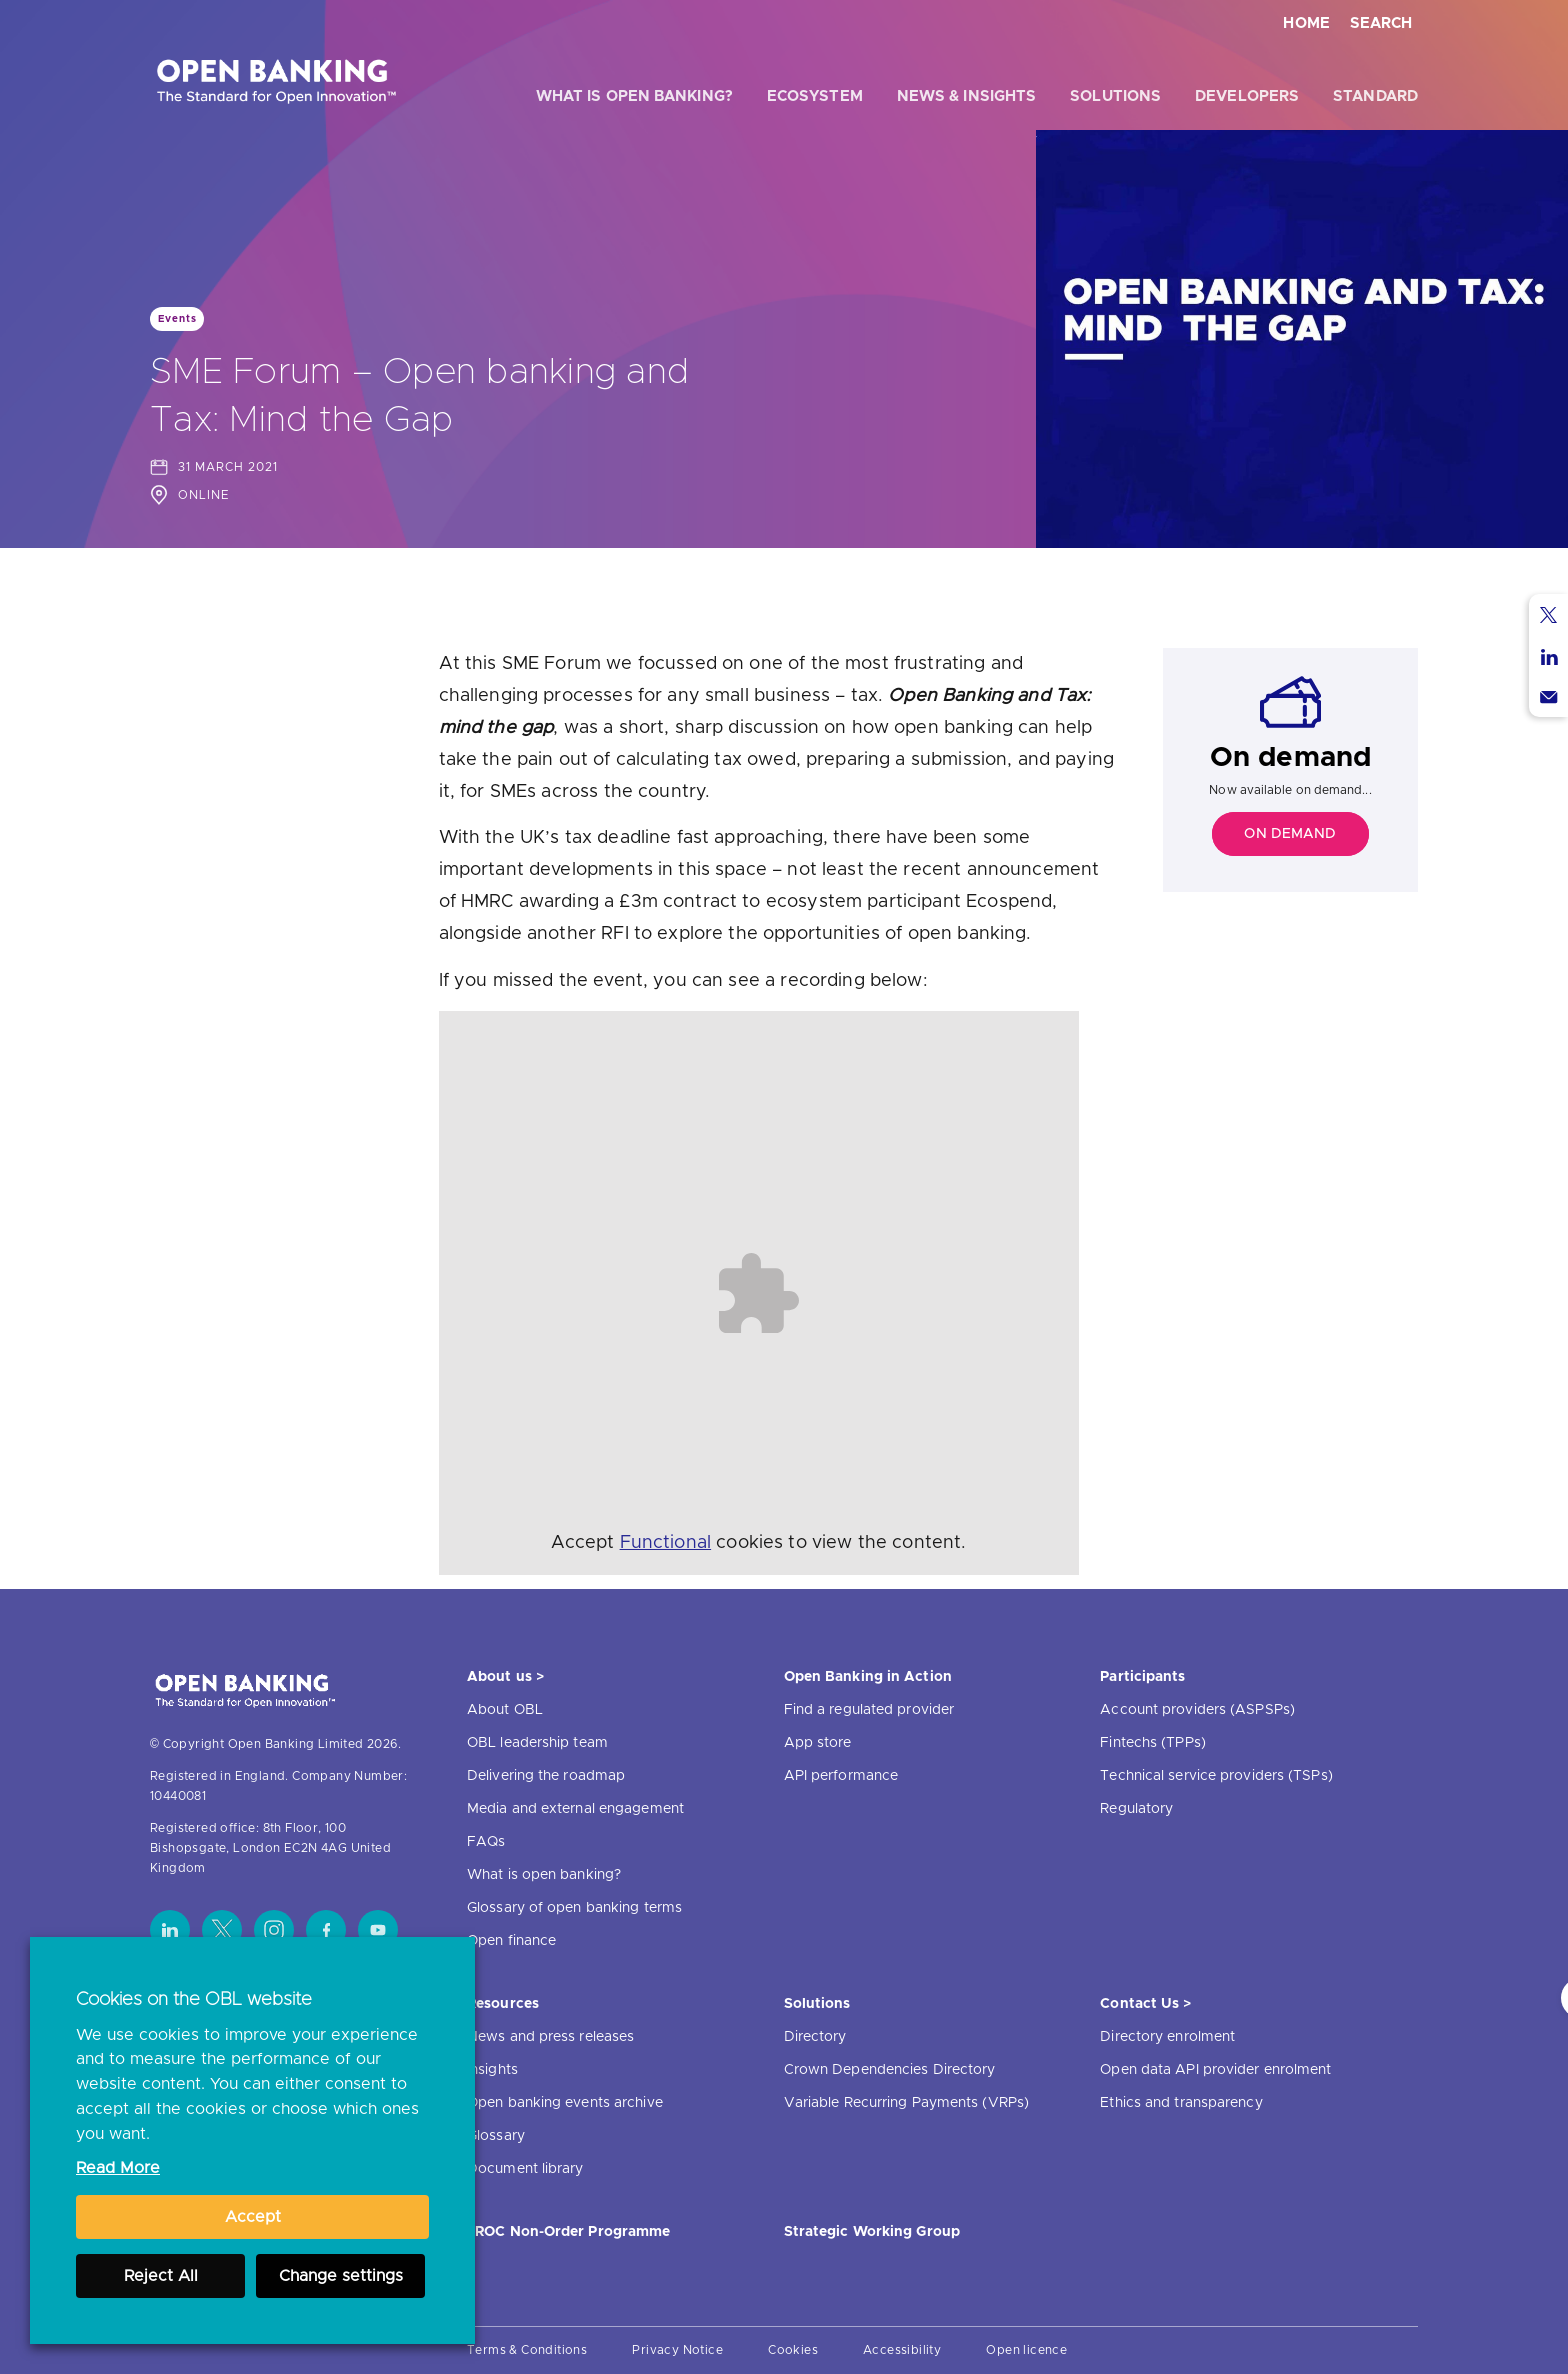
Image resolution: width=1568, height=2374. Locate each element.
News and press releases (550, 2037)
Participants (1142, 1677)
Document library (525, 2169)
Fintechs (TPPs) (1153, 1743)
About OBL (505, 1710)
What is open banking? (634, 96)
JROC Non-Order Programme (568, 2232)
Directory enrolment (1167, 2037)
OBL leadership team (537, 1743)
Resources (503, 2004)
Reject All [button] (161, 2276)
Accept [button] (253, 2217)
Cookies (793, 2350)
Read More (118, 2168)
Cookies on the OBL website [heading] (194, 2000)
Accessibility (902, 2350)
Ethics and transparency (1181, 2103)
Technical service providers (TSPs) (1216, 1776)
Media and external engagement (575, 1809)
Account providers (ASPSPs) (1197, 1710)
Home (1306, 23)
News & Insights (967, 96)
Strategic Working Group (872, 2232)
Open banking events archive (565, 2103)
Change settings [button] (341, 2276)
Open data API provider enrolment (1215, 2070)
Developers (1247, 96)
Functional (666, 1543)
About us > (505, 1677)
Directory (815, 2037)
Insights (492, 2070)
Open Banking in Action (868, 1677)
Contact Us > (1145, 2004)
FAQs (486, 1842)
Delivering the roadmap (546, 1776)
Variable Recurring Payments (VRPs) (906, 2103)
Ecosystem (815, 96)
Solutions (1115, 96)
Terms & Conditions (527, 2350)
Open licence (1026, 2350)
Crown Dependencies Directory (890, 2070)
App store (818, 1743)
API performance (841, 1776)
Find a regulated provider (869, 1710)
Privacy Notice (677, 2350)
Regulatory (1136, 1809)
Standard (1375, 96)
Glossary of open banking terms (574, 1908)
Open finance (511, 1941)
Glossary (496, 2136)
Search (1381, 23)
